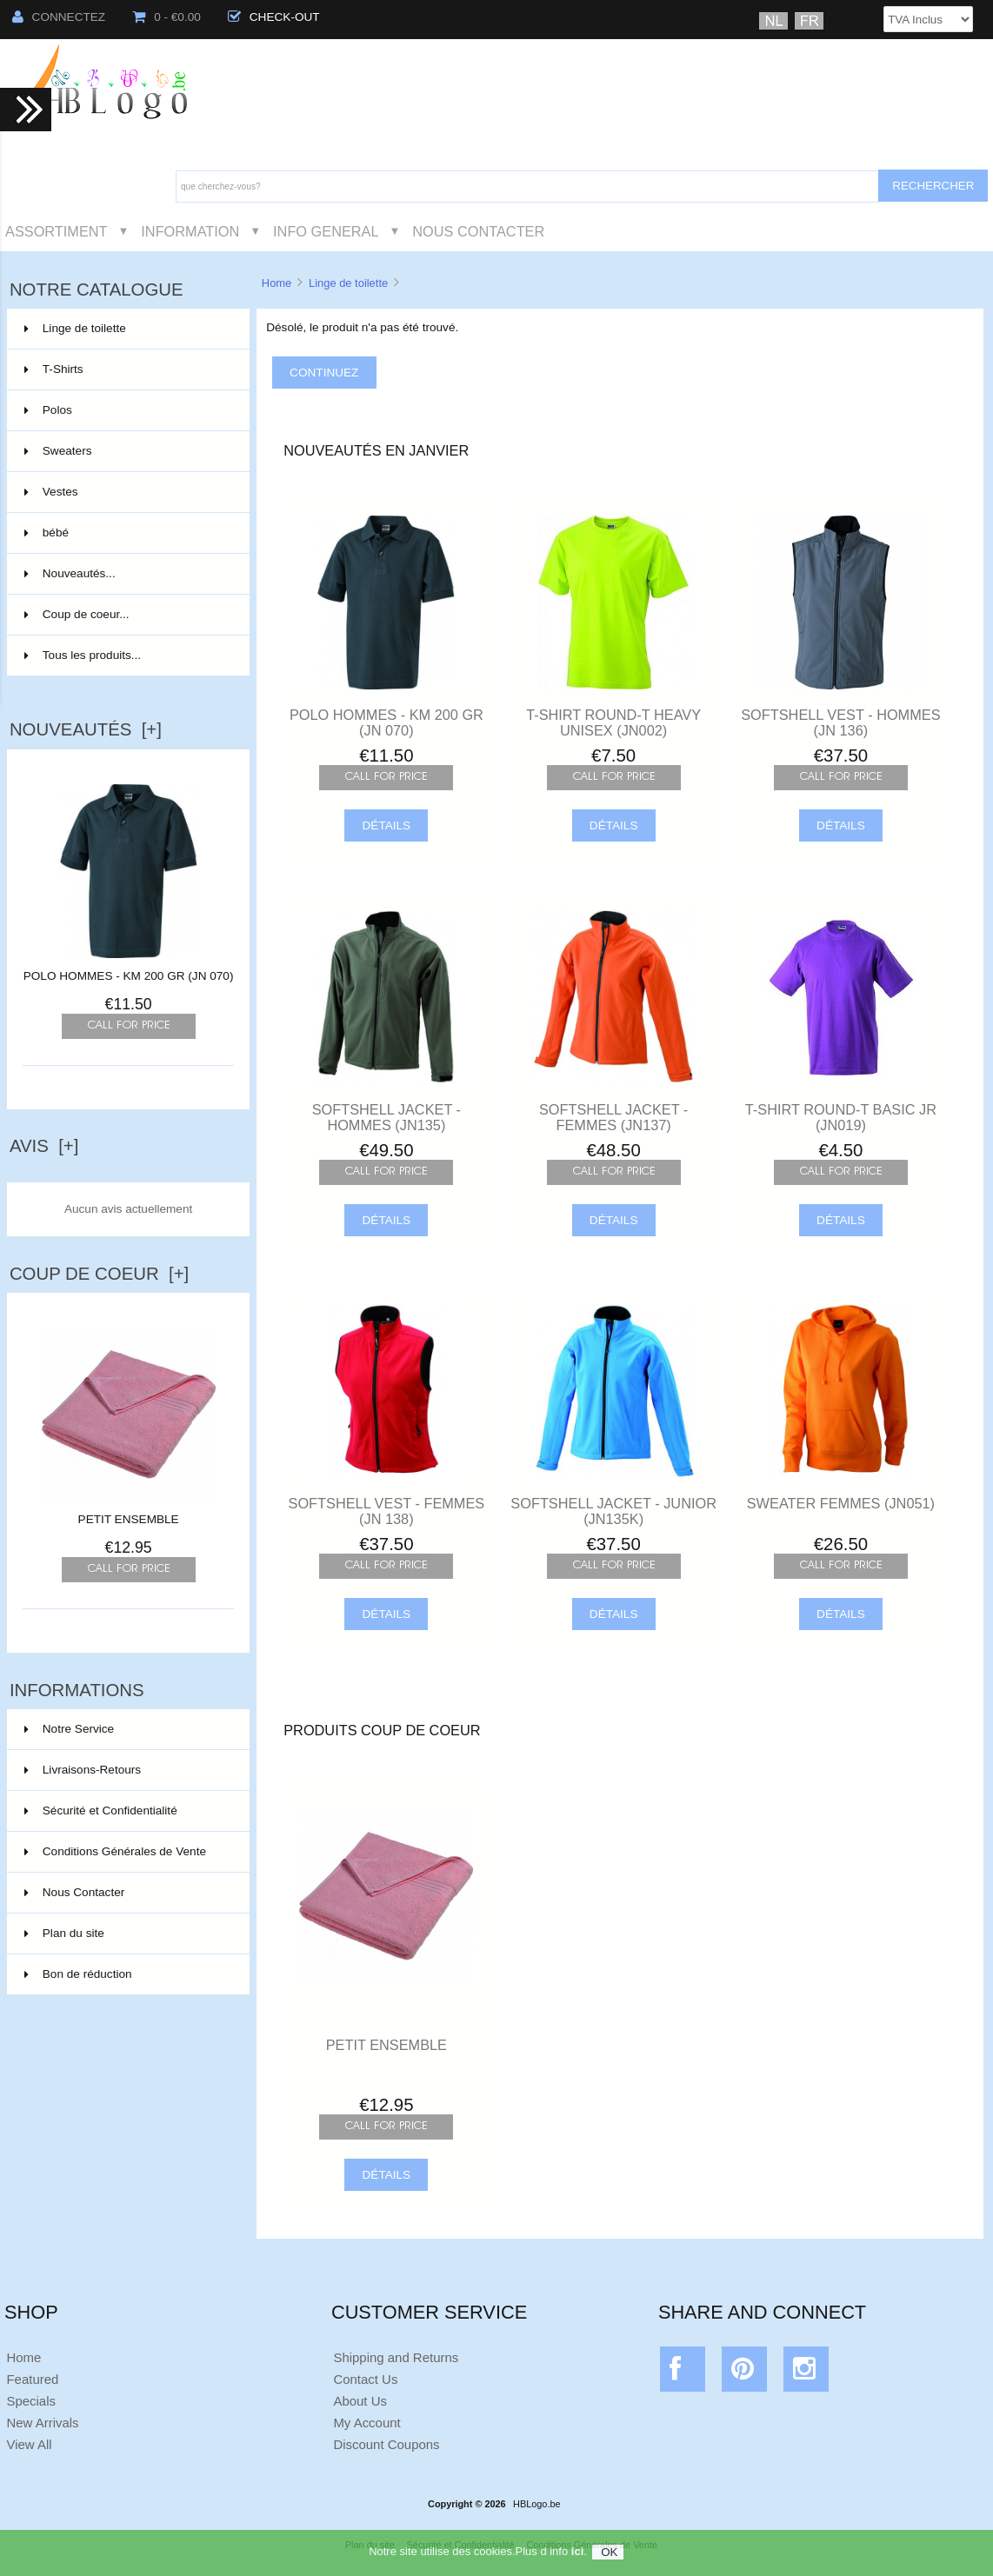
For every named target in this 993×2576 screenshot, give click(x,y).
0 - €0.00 (166, 16)
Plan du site (64, 1933)
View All (28, 2444)
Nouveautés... (70, 573)
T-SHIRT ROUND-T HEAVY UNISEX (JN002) (613, 722)
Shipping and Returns (395, 2357)
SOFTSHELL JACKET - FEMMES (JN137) (613, 1117)
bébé (127, 532)
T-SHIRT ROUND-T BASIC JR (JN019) (840, 1117)
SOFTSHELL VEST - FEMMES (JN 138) (387, 1511)
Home (276, 283)
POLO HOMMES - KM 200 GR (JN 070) (128, 975)
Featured (32, 2379)
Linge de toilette (348, 283)
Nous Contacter (478, 231)
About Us (360, 2400)
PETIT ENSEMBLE (129, 1513)
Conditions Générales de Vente (115, 1851)
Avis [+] (44, 1145)
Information (190, 231)
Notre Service (69, 1728)
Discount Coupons (386, 2444)
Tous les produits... (82, 655)
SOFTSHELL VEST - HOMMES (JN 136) (840, 722)
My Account (366, 2422)
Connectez (59, 16)
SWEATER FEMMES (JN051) (841, 1503)
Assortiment (56, 231)
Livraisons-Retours (82, 1769)
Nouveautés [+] (86, 729)
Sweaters (127, 451)
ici (577, 2559)
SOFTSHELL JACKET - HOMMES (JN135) (386, 1117)
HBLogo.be (536, 2504)
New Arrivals (42, 2422)
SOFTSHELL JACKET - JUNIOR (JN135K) (613, 1511)
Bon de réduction (78, 1973)
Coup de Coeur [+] (99, 1273)
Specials (31, 2400)
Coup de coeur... (77, 614)
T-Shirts (127, 369)
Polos (127, 410)
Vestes (127, 492)
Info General (325, 231)
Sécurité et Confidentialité (100, 1810)
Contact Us (365, 2379)
